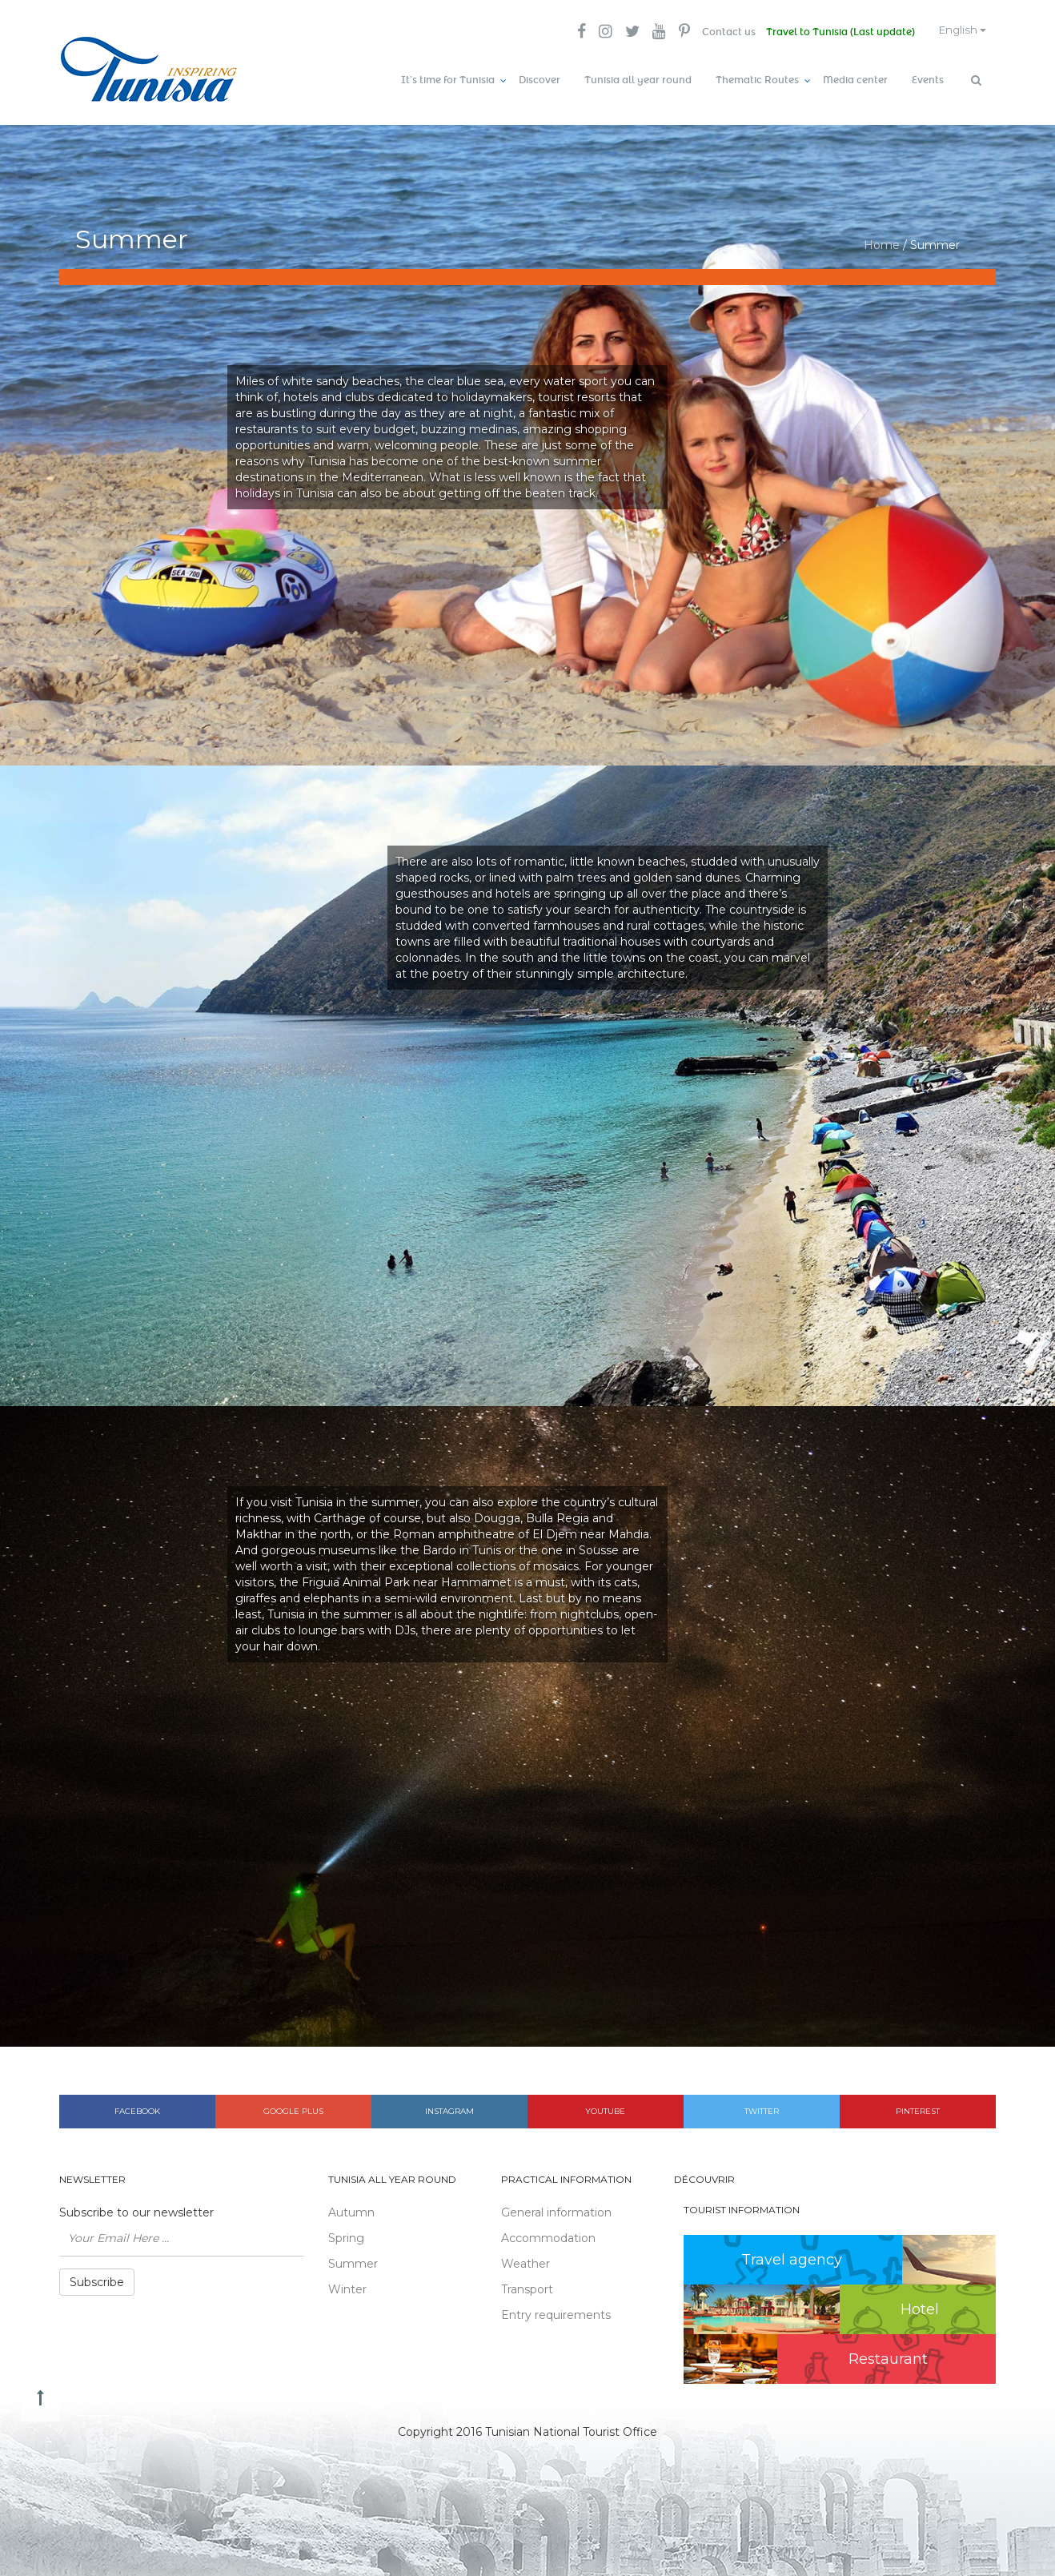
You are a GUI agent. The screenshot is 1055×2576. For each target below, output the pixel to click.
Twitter (761, 2106)
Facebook (137, 2106)
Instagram (449, 2106)
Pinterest (918, 2106)
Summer (353, 2259)
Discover (539, 80)
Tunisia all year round (638, 80)
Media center (855, 80)
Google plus (293, 2106)
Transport (527, 2284)
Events (928, 80)
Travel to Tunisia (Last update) (830, 32)
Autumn (351, 2207)
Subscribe (97, 2277)
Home (882, 240)
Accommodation (548, 2233)
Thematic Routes (757, 80)
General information (556, 2207)
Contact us (717, 32)
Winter (347, 2284)
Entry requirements (556, 2310)
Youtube (605, 2106)
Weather (525, 2259)
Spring (346, 2233)
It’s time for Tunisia (448, 80)
